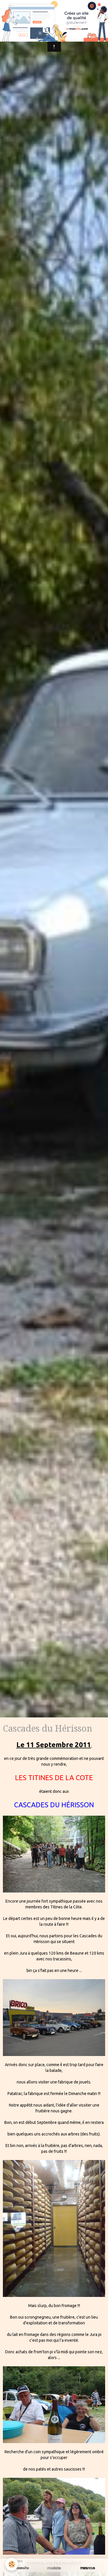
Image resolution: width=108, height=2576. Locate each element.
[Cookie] (11, 2564)
